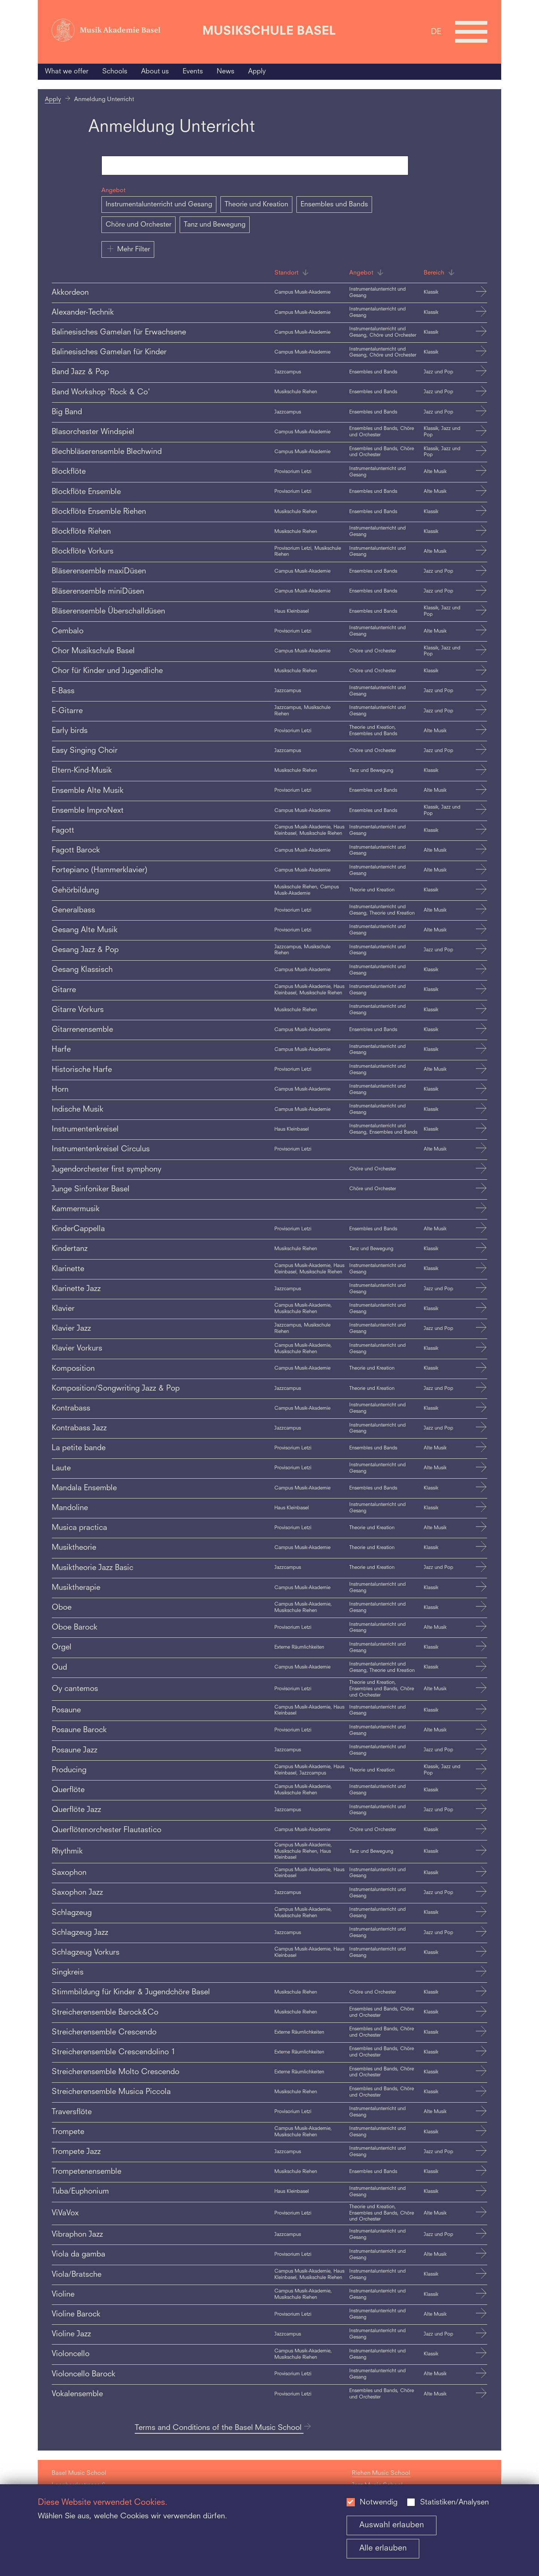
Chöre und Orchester (138, 224)
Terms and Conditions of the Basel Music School (223, 2428)
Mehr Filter (128, 249)
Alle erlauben (383, 2548)
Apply (257, 71)
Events (193, 71)
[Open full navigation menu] (471, 31)
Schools (114, 71)
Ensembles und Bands (334, 204)
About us (155, 71)
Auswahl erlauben (391, 2525)
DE (436, 32)
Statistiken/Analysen (454, 2502)
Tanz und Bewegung (215, 224)
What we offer (66, 71)
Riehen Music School (381, 2473)
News (225, 71)
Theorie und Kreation (256, 204)
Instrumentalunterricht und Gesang (159, 204)
